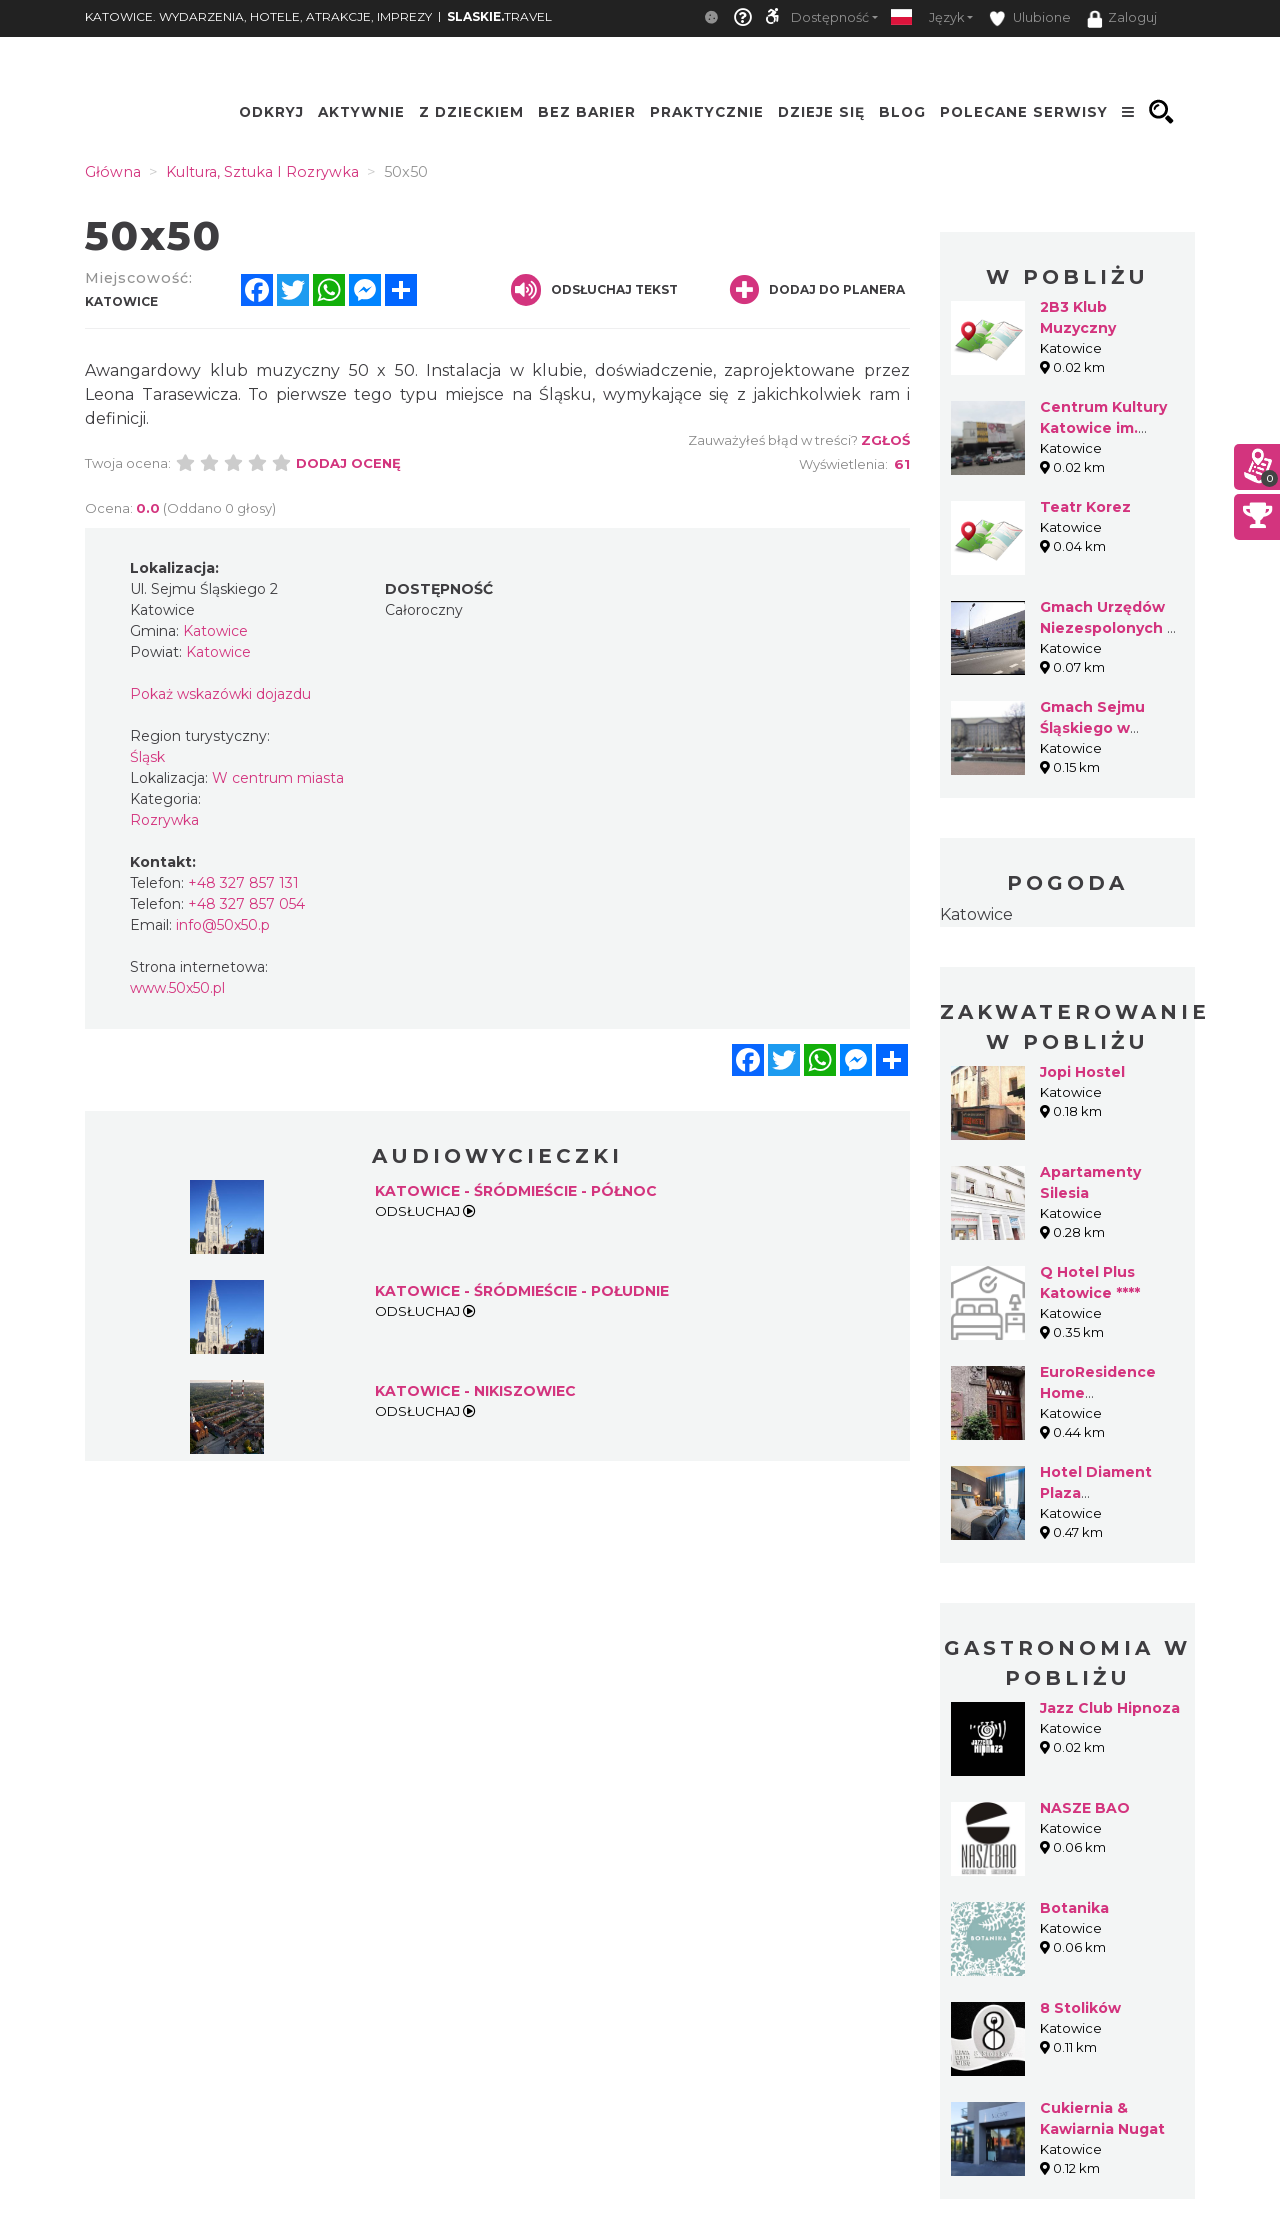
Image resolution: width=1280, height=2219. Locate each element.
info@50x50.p (223, 925)
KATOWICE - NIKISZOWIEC (475, 1391)
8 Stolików (1080, 2008)
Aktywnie (361, 112)
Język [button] (946, 17)
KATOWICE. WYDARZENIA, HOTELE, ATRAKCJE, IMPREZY (258, 16)
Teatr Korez (1085, 507)
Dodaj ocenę (348, 463)
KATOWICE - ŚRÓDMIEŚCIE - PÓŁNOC (516, 1191)
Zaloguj (1122, 19)
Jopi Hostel (1082, 1072)
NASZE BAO (1085, 1808)
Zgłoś (885, 440)
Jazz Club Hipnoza (1110, 1708)
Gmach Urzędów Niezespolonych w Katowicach (1110, 628)
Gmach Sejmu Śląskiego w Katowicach (1092, 728)
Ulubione (1030, 18)
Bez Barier (587, 112)
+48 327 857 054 (246, 904)
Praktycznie (707, 112)
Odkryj (271, 112)
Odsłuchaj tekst (594, 290)
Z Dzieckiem (471, 112)
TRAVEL (499, 16)
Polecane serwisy (1024, 112)
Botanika (1074, 1908)
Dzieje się (821, 112)
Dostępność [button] (830, 17)
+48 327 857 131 (243, 883)
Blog (902, 112)
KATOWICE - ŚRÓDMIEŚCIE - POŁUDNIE (522, 1291)
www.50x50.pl (177, 988)
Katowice (976, 914)
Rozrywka (164, 820)
